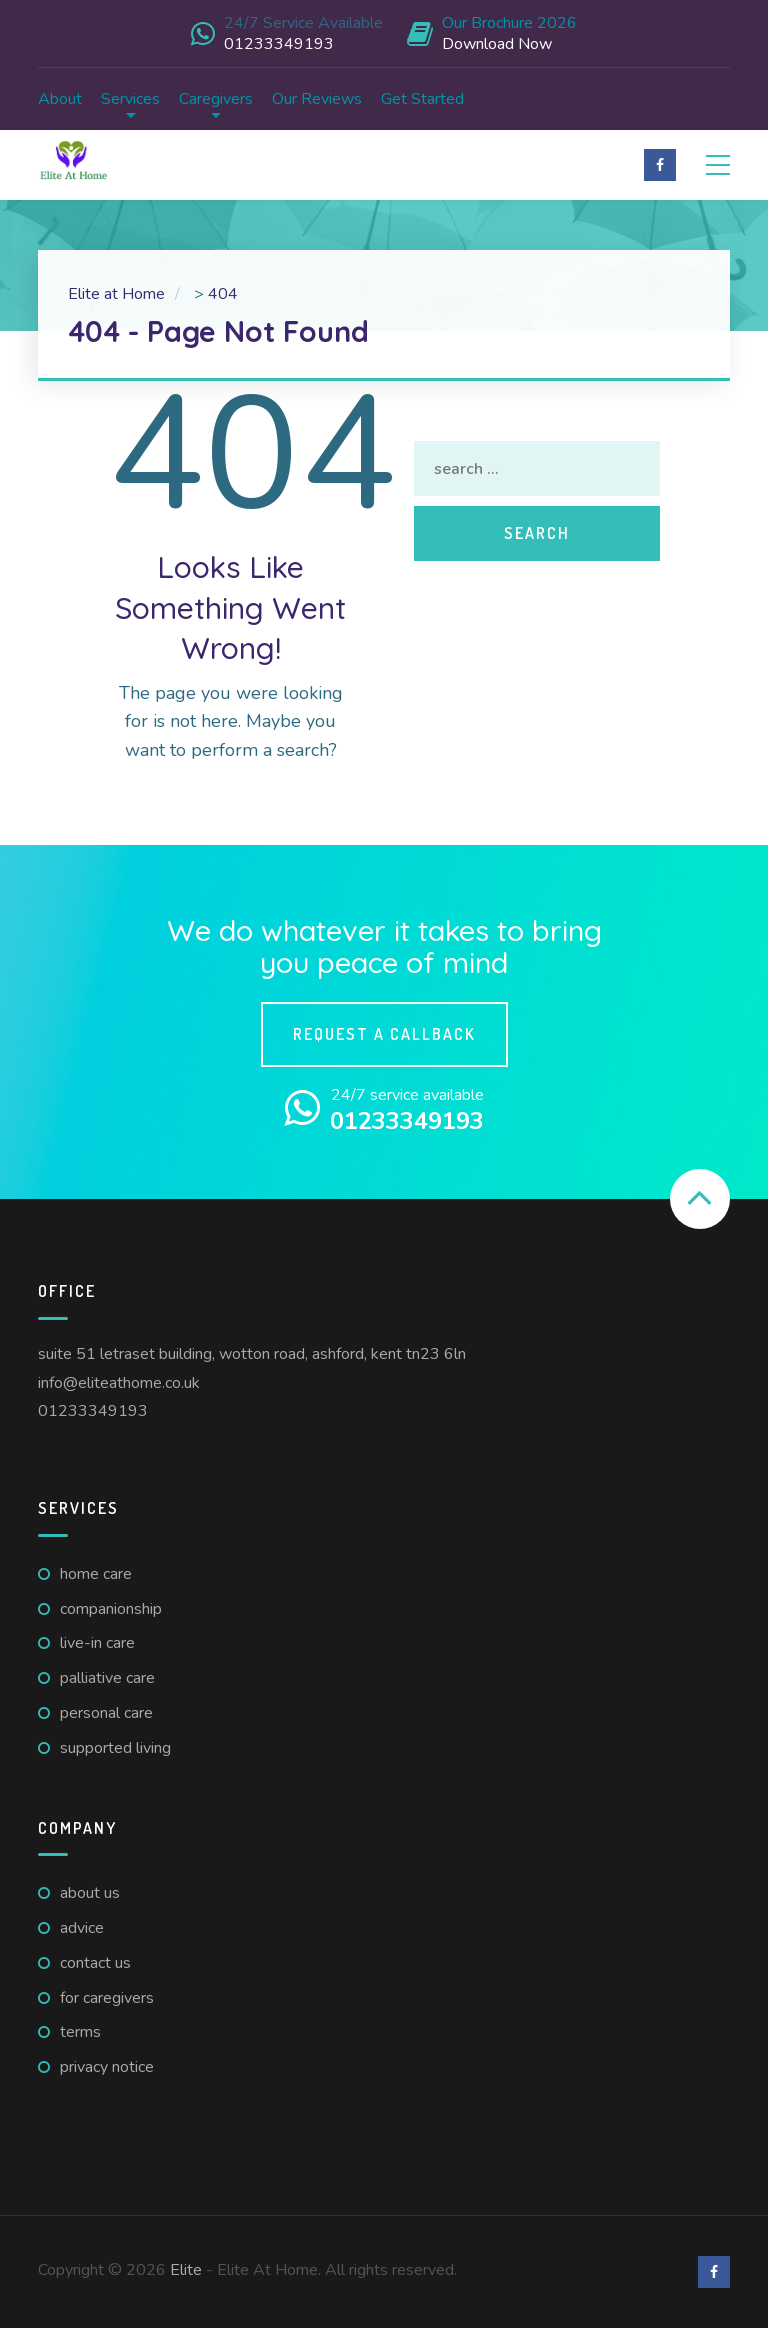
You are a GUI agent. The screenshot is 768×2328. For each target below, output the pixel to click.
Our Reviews (317, 99)
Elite (186, 2270)
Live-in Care (97, 1643)
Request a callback (384, 1034)
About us (90, 1893)
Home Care (96, 1574)
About (60, 99)
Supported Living (115, 1748)
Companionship (111, 1609)
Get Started (422, 99)
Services (130, 99)
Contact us (95, 1963)
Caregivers (216, 99)
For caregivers (107, 1998)
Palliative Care (107, 1678)
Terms (80, 2032)
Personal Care (106, 1713)
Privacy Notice (107, 2067)
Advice (82, 1928)
